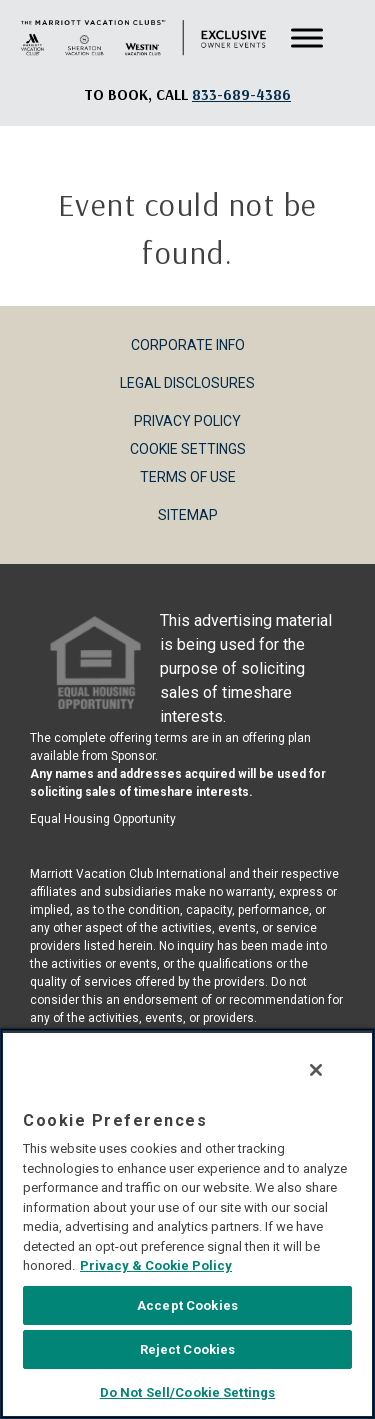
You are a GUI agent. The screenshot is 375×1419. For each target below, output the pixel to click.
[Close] (316, 1070)
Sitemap (188, 515)
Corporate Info (188, 345)
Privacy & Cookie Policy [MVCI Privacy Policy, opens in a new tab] (156, 1265)
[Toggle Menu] (307, 38)
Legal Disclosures (187, 383)
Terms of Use (188, 477)
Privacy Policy (187, 421)
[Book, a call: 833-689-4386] (241, 94)
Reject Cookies (188, 1349)
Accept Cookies (187, 1305)
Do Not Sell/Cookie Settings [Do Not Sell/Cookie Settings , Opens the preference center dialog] (188, 1392)
